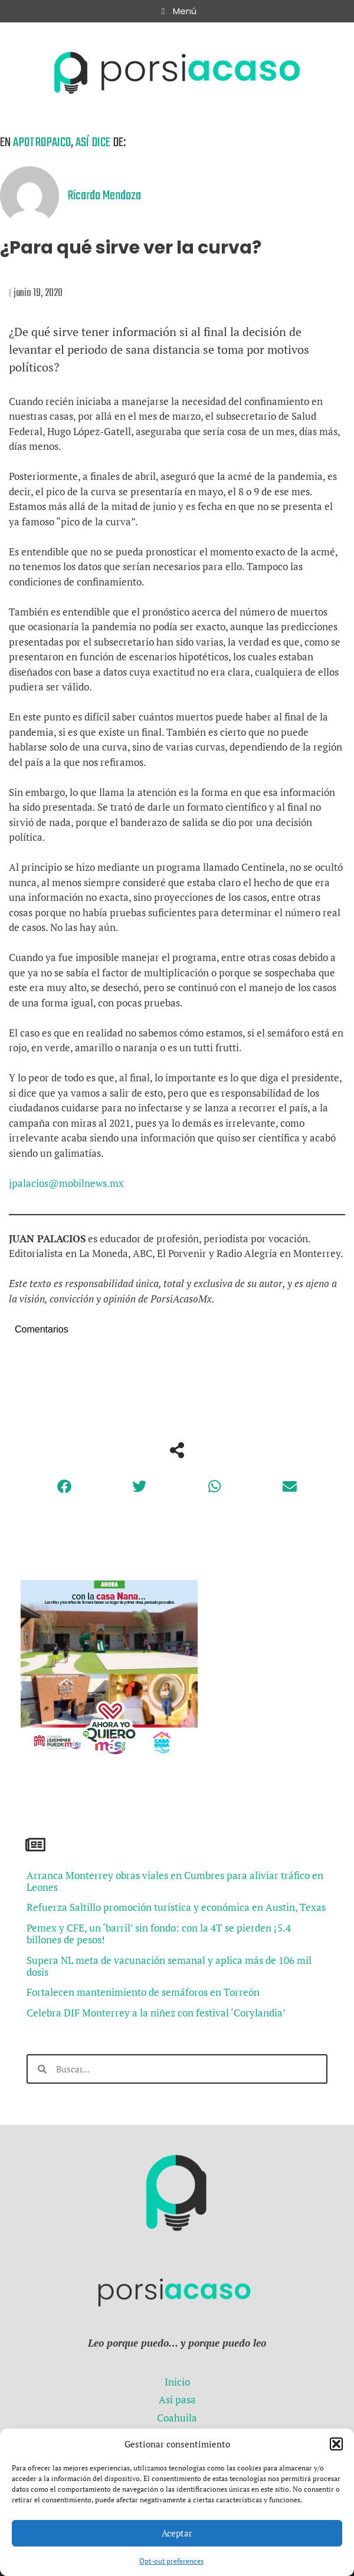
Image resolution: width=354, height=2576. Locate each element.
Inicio (177, 2382)
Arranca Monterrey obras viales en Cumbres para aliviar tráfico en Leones (175, 1881)
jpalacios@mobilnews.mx (66, 1183)
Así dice (93, 142)
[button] (336, 2444)
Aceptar (177, 2533)
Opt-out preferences (171, 2561)
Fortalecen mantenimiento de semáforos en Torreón (143, 1992)
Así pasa (177, 2399)
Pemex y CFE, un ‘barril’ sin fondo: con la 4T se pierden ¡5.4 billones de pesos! (159, 1933)
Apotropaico (42, 142)
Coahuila (177, 2417)
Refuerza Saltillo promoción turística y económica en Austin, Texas (176, 1907)
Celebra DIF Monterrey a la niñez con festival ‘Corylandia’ (156, 2012)
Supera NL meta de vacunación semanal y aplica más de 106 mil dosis (169, 1966)
